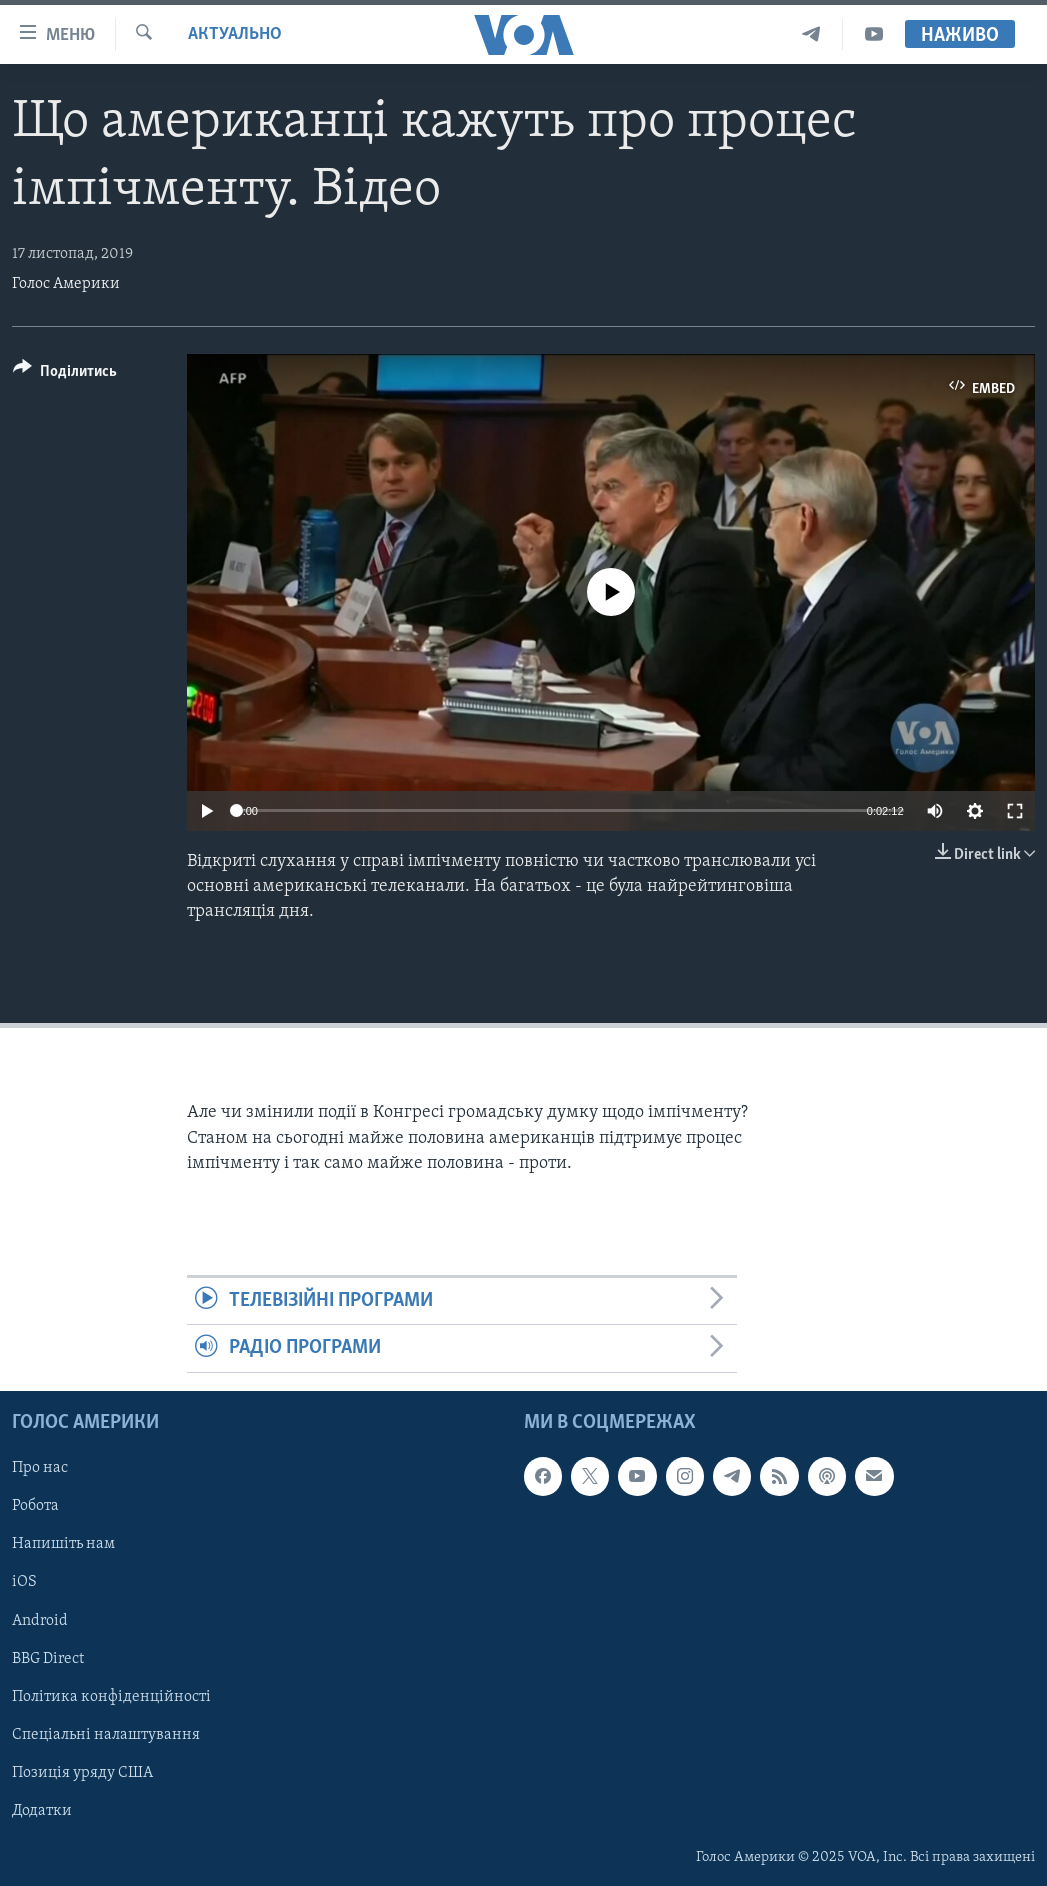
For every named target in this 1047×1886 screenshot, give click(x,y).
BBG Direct (48, 1658)
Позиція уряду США (82, 1772)
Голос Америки (66, 284)
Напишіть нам (63, 1544)
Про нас (40, 1468)
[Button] (65, 374)
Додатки (42, 1810)
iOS (24, 1582)
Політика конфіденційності (111, 1696)
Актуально (235, 34)
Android (40, 1620)
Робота (35, 1506)
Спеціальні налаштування (106, 1734)
